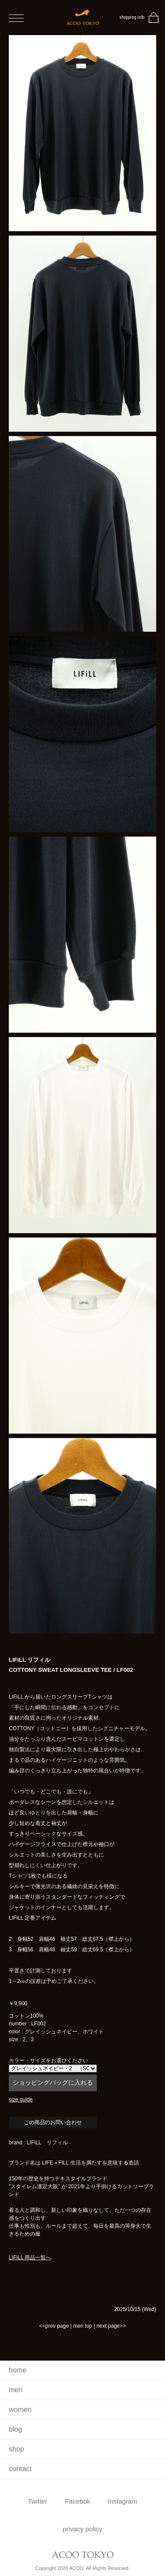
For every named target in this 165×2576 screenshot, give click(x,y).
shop (16, 2449)
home (17, 2370)
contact (20, 2468)
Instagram (122, 2501)
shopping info (131, 17)
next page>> (111, 2326)
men (15, 2390)
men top (82, 2326)
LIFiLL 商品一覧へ (30, 2257)
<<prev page (54, 2326)
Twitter (37, 2501)
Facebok (77, 2501)
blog (15, 2429)
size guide (21, 2100)
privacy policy (82, 2529)
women (20, 2409)
